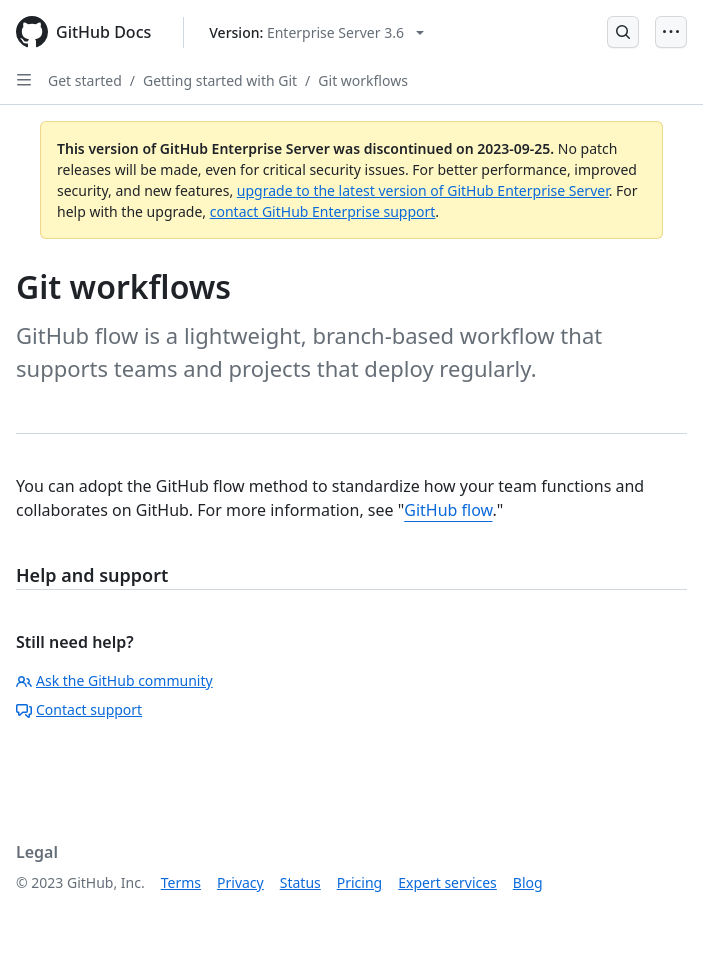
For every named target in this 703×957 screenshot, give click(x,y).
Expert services (447, 882)
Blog (528, 882)
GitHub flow (448, 510)
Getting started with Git (220, 80)
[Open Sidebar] (24, 80)
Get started (85, 80)
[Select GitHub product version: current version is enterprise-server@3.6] (316, 32)
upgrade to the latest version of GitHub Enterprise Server (423, 190)
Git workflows (363, 80)
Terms (181, 882)
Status (300, 882)
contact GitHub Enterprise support (323, 211)
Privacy (240, 882)
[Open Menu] (671, 32)
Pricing (359, 882)
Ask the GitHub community (114, 680)
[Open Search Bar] (623, 32)
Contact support (79, 709)
